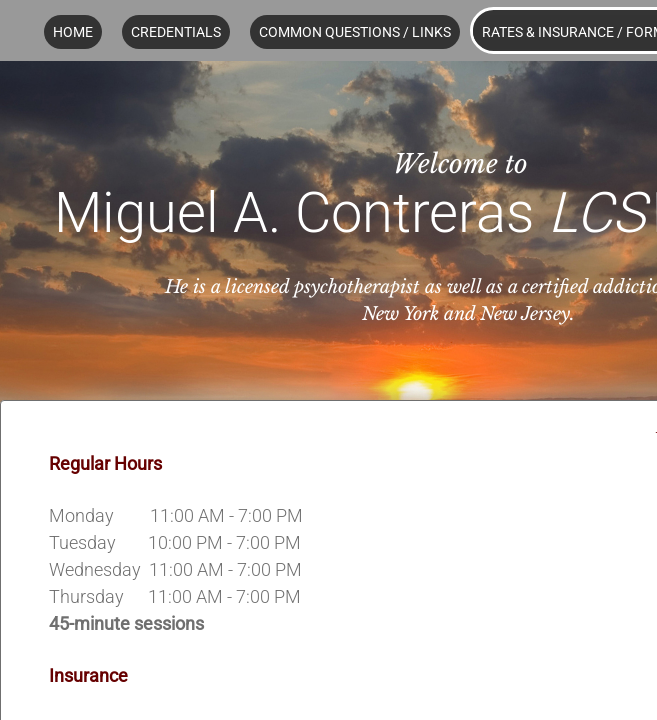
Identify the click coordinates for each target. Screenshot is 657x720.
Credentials (176, 32)
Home (73, 32)
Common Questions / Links (355, 32)
